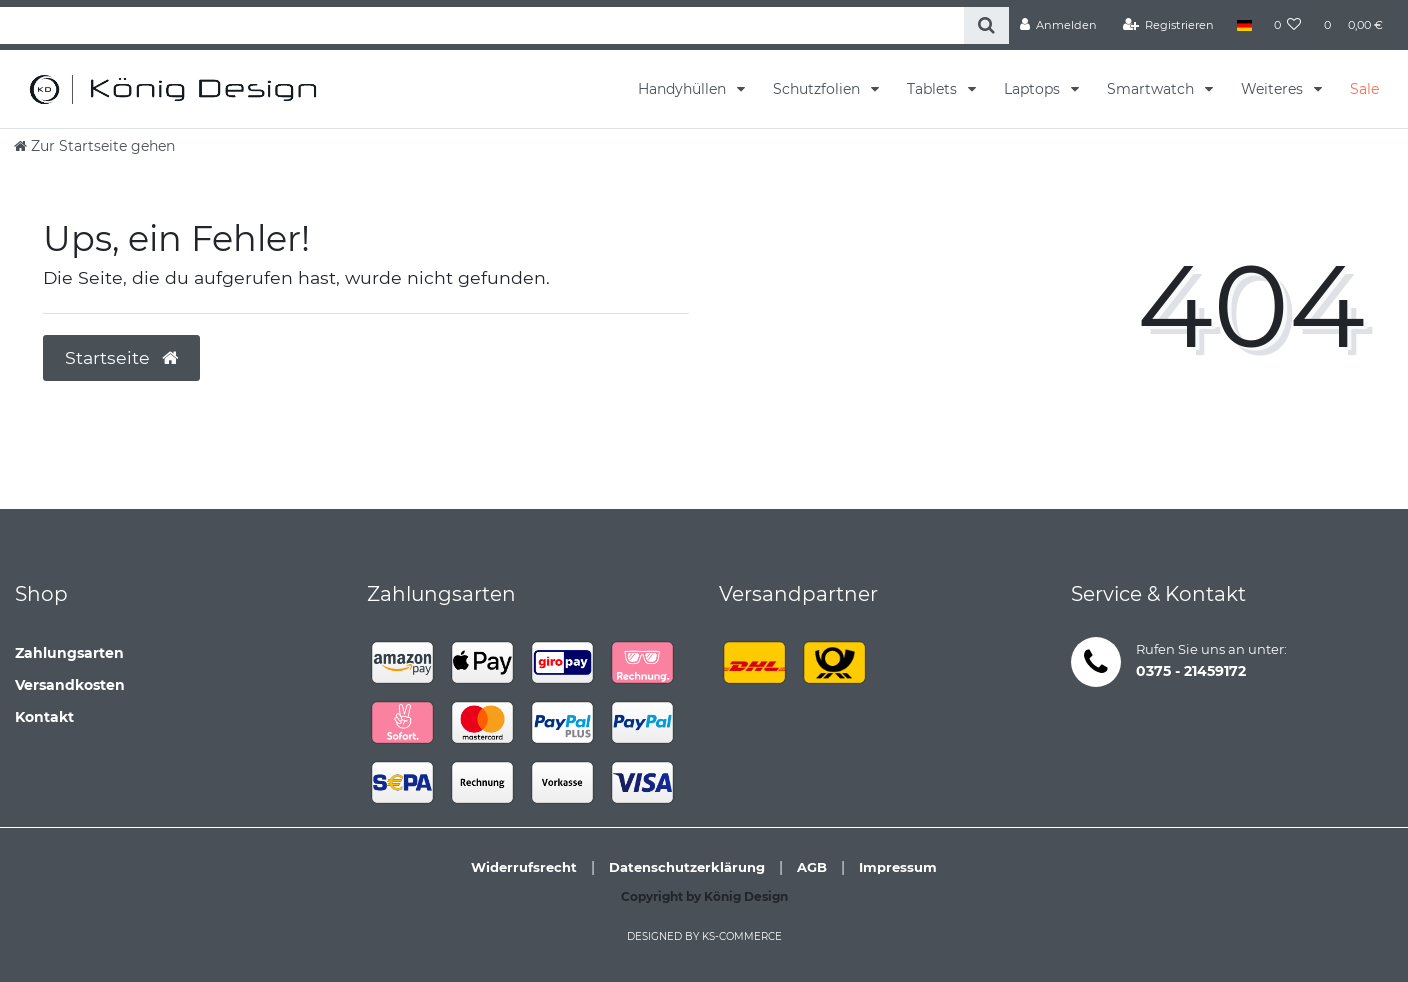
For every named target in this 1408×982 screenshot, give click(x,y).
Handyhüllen (684, 89)
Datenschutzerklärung (687, 867)
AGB (812, 867)
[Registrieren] (1169, 25)
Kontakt (44, 717)
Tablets (934, 89)
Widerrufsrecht (524, 867)
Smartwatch (1152, 89)
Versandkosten (70, 685)
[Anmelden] (1059, 25)
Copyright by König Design (704, 896)
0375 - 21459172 (1191, 671)
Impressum (898, 867)
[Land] (1243, 25)
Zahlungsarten (69, 653)
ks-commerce (742, 936)
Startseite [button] (121, 357)
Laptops (1034, 89)
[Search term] (482, 25)
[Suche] (986, 25)
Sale (1364, 89)
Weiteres (1274, 89)
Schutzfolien (818, 89)
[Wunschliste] (1288, 25)
